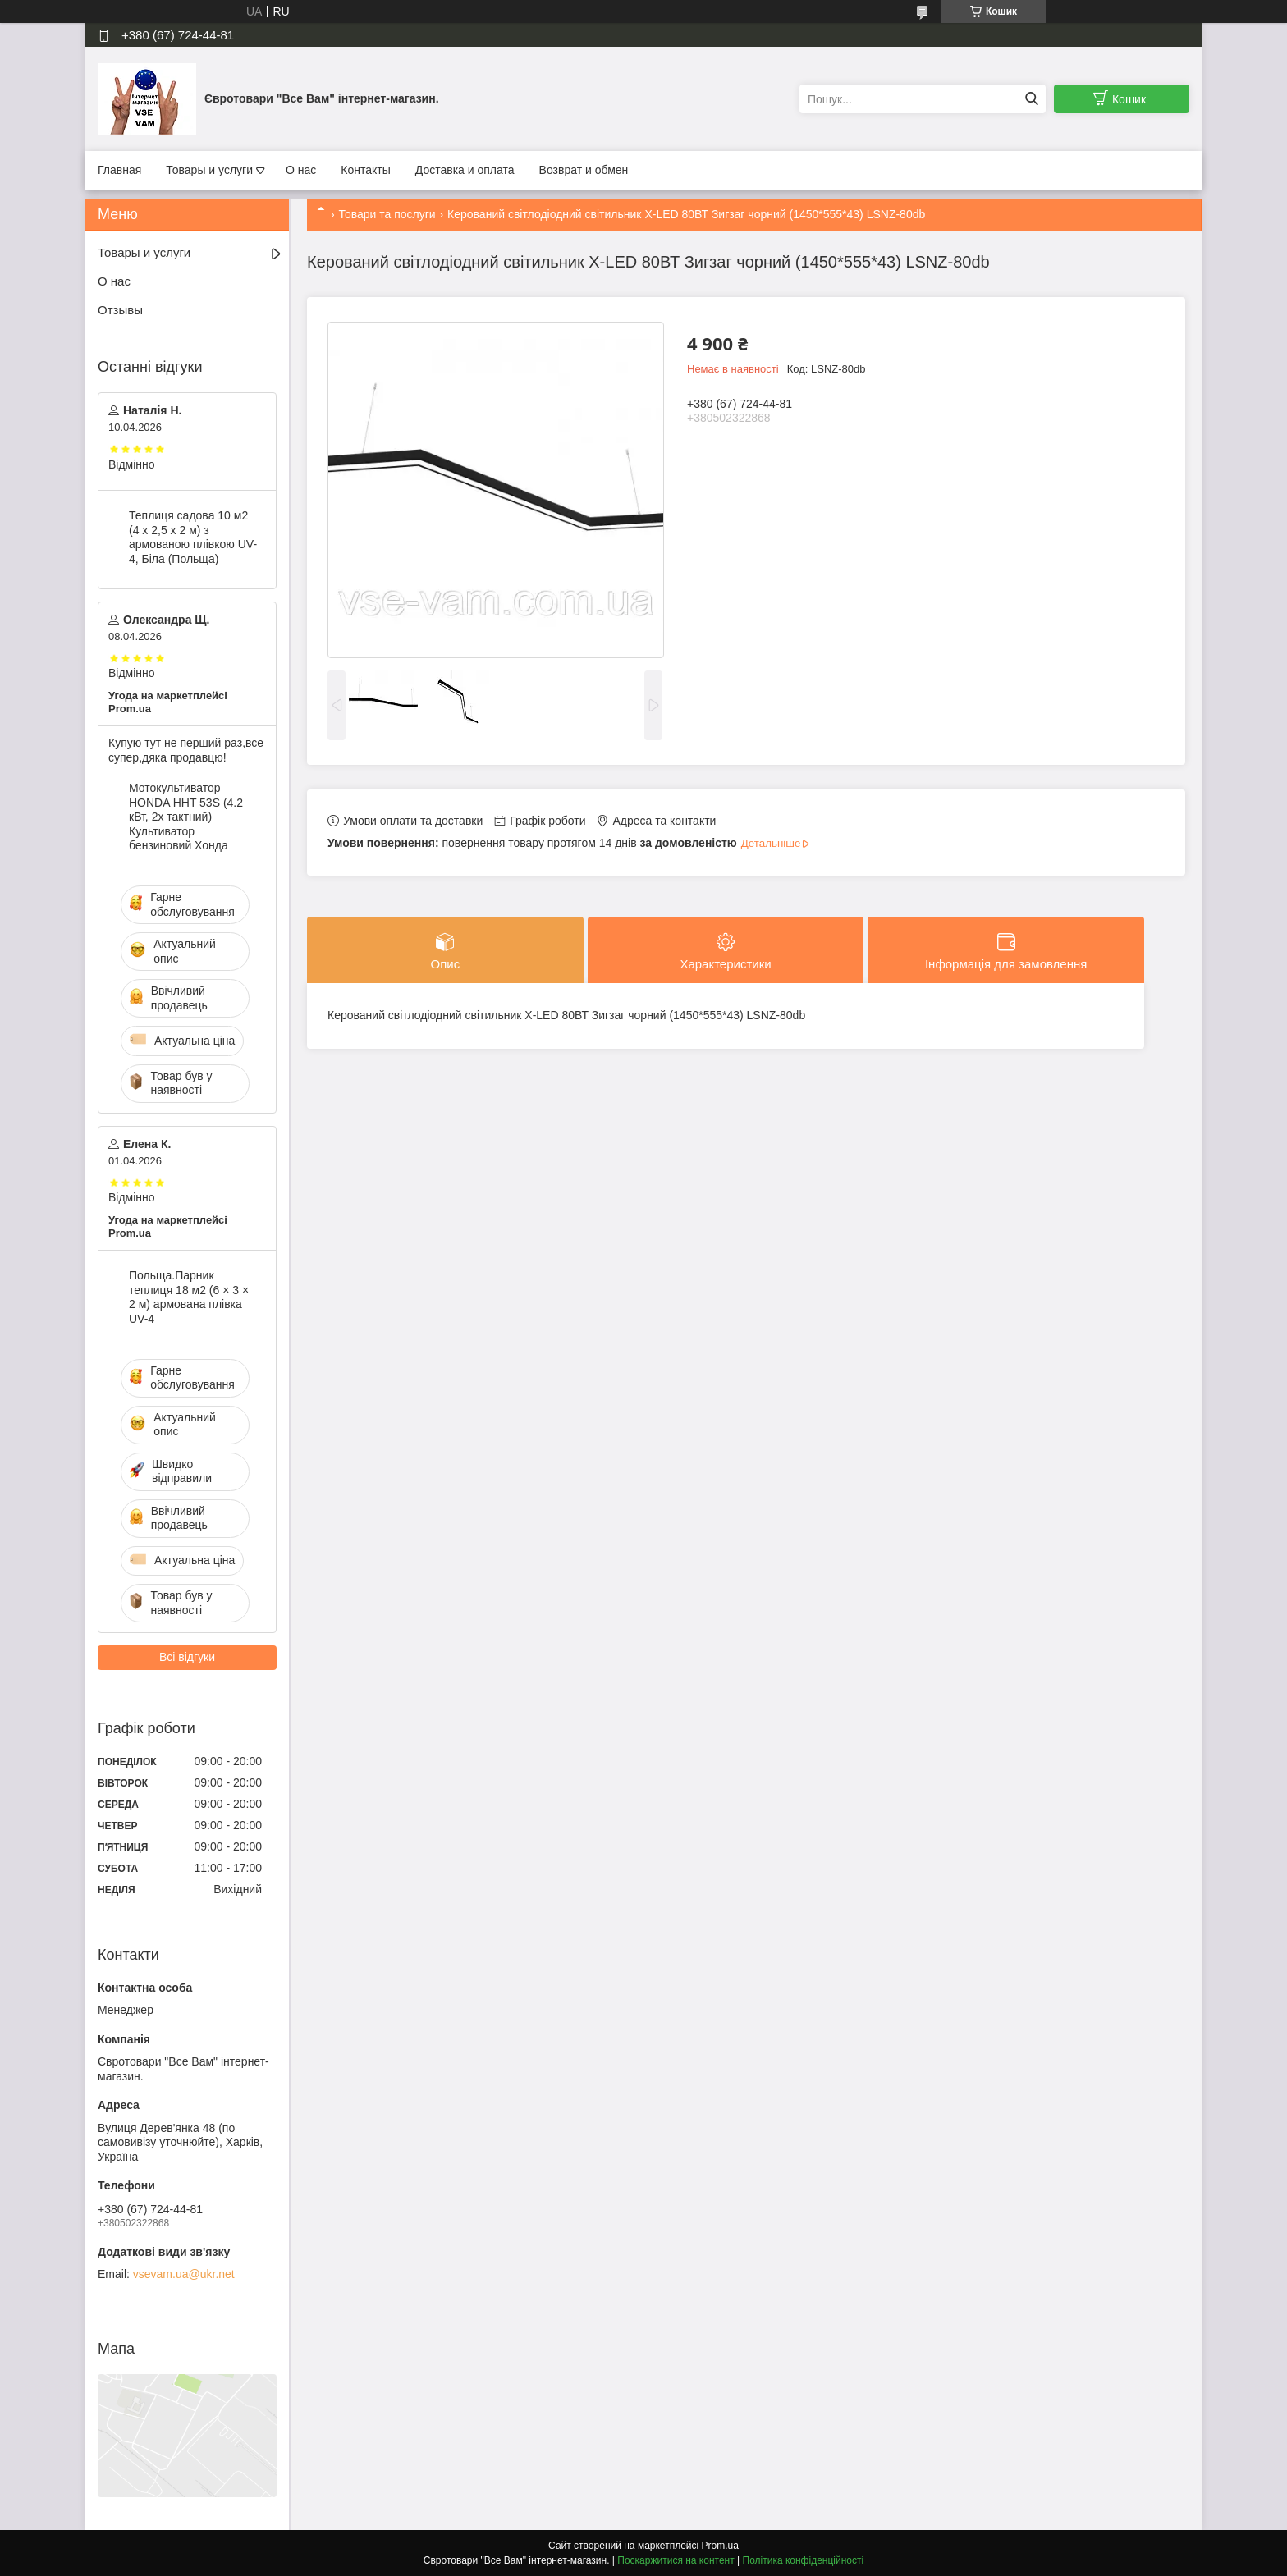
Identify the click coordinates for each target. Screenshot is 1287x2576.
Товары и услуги (209, 169)
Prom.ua (720, 2545)
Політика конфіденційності (803, 2560)
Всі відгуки (187, 1656)
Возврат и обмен (584, 169)
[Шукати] (1031, 99)
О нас (301, 169)
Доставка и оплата (465, 169)
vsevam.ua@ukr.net (184, 2274)
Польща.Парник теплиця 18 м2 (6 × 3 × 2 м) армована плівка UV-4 (189, 1297)
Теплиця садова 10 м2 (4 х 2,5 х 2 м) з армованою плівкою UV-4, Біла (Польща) (193, 537)
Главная (119, 169)
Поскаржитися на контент (675, 2560)
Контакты (365, 169)
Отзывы (120, 310)
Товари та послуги (386, 214)
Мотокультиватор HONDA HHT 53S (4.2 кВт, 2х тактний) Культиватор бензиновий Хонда (186, 816)
